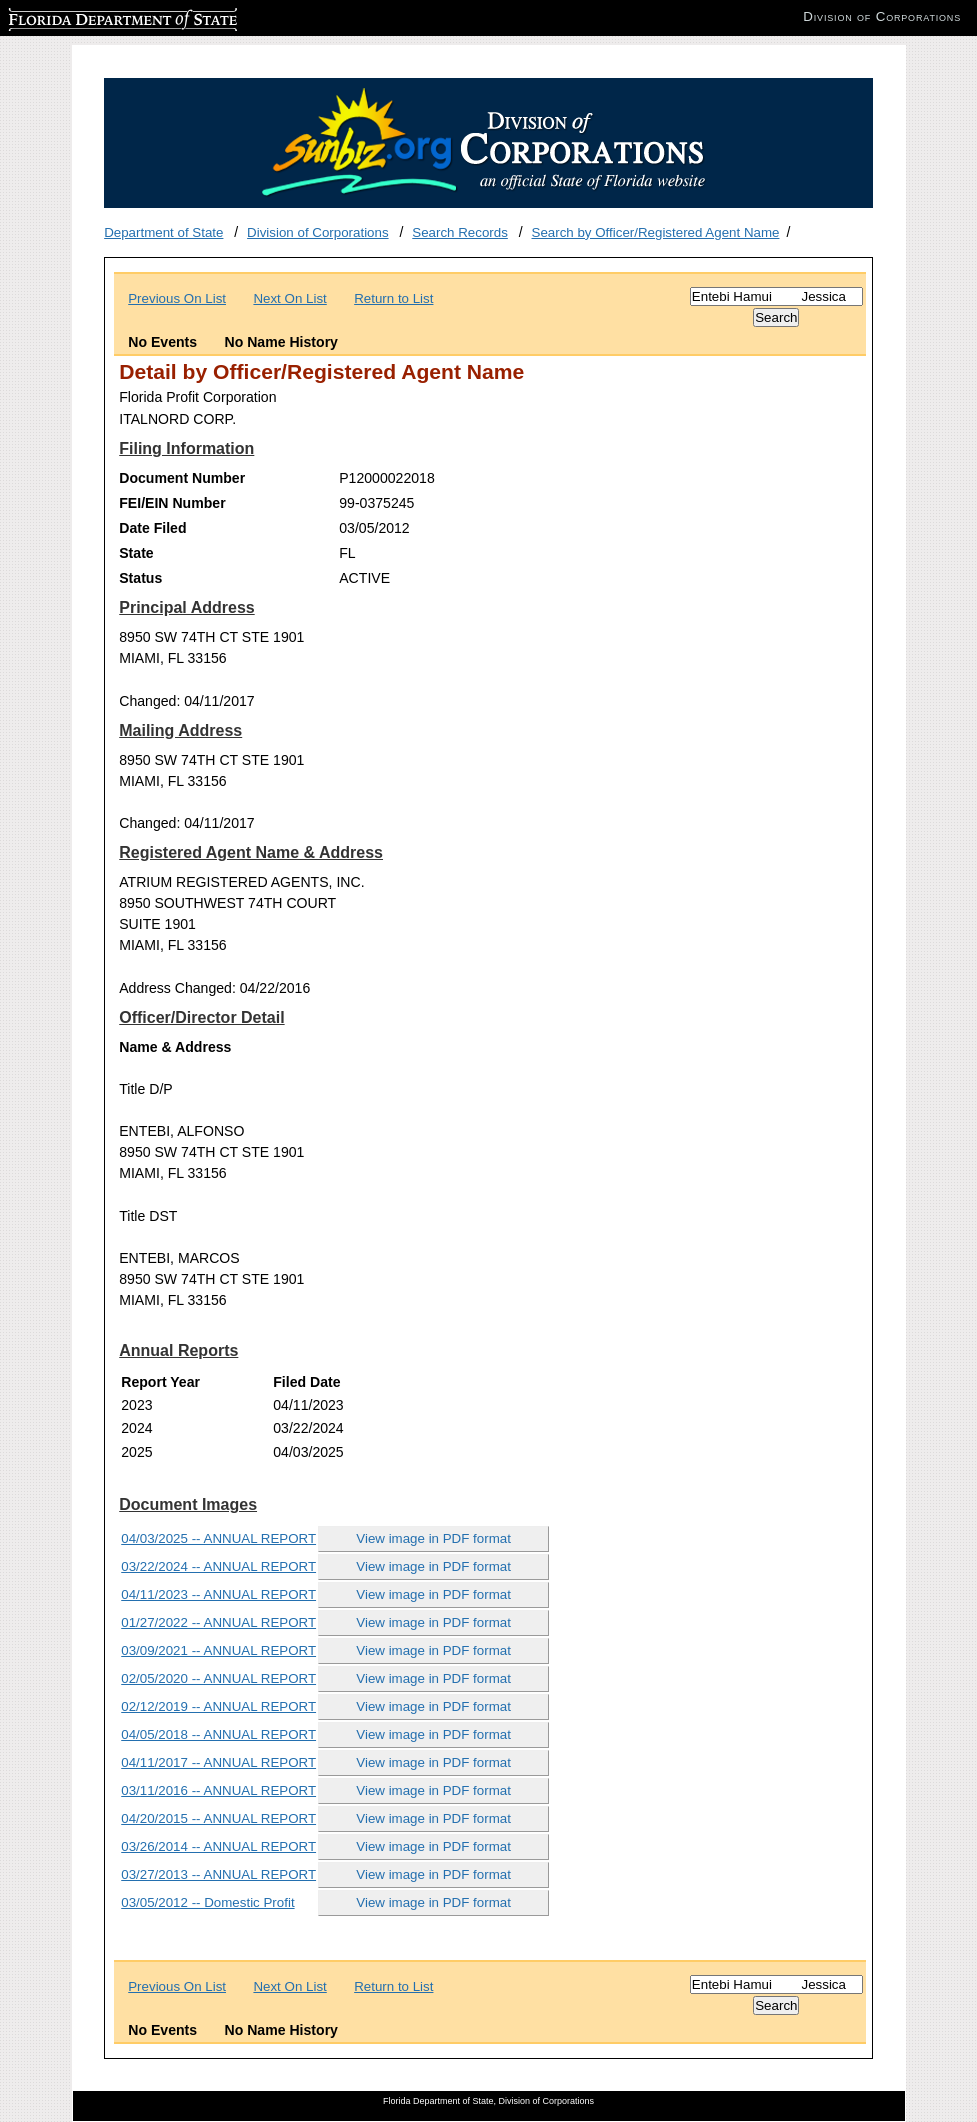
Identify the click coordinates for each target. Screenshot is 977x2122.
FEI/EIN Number (172, 503)
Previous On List (177, 298)
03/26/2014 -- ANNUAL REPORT (218, 1846)
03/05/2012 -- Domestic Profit (207, 1902)
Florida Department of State (90, 16)
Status (140, 578)
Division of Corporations (318, 232)
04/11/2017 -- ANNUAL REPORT (218, 1762)
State (136, 553)
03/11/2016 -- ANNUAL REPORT (218, 1790)
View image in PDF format (433, 1538)
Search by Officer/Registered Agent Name (656, 232)
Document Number (182, 478)
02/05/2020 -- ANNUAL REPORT (218, 1678)
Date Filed (152, 528)
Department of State (163, 232)
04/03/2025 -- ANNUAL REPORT (218, 1538)
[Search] (776, 296)
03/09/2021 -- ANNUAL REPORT (218, 1650)
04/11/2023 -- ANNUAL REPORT (218, 1594)
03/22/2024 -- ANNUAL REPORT (218, 1566)
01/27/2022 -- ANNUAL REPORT (218, 1622)
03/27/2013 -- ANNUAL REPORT (218, 1874)
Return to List (393, 298)
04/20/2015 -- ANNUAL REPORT (218, 1818)
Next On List (289, 298)
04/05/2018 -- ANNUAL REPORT (218, 1734)
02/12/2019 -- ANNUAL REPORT (218, 1706)
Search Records (460, 232)
